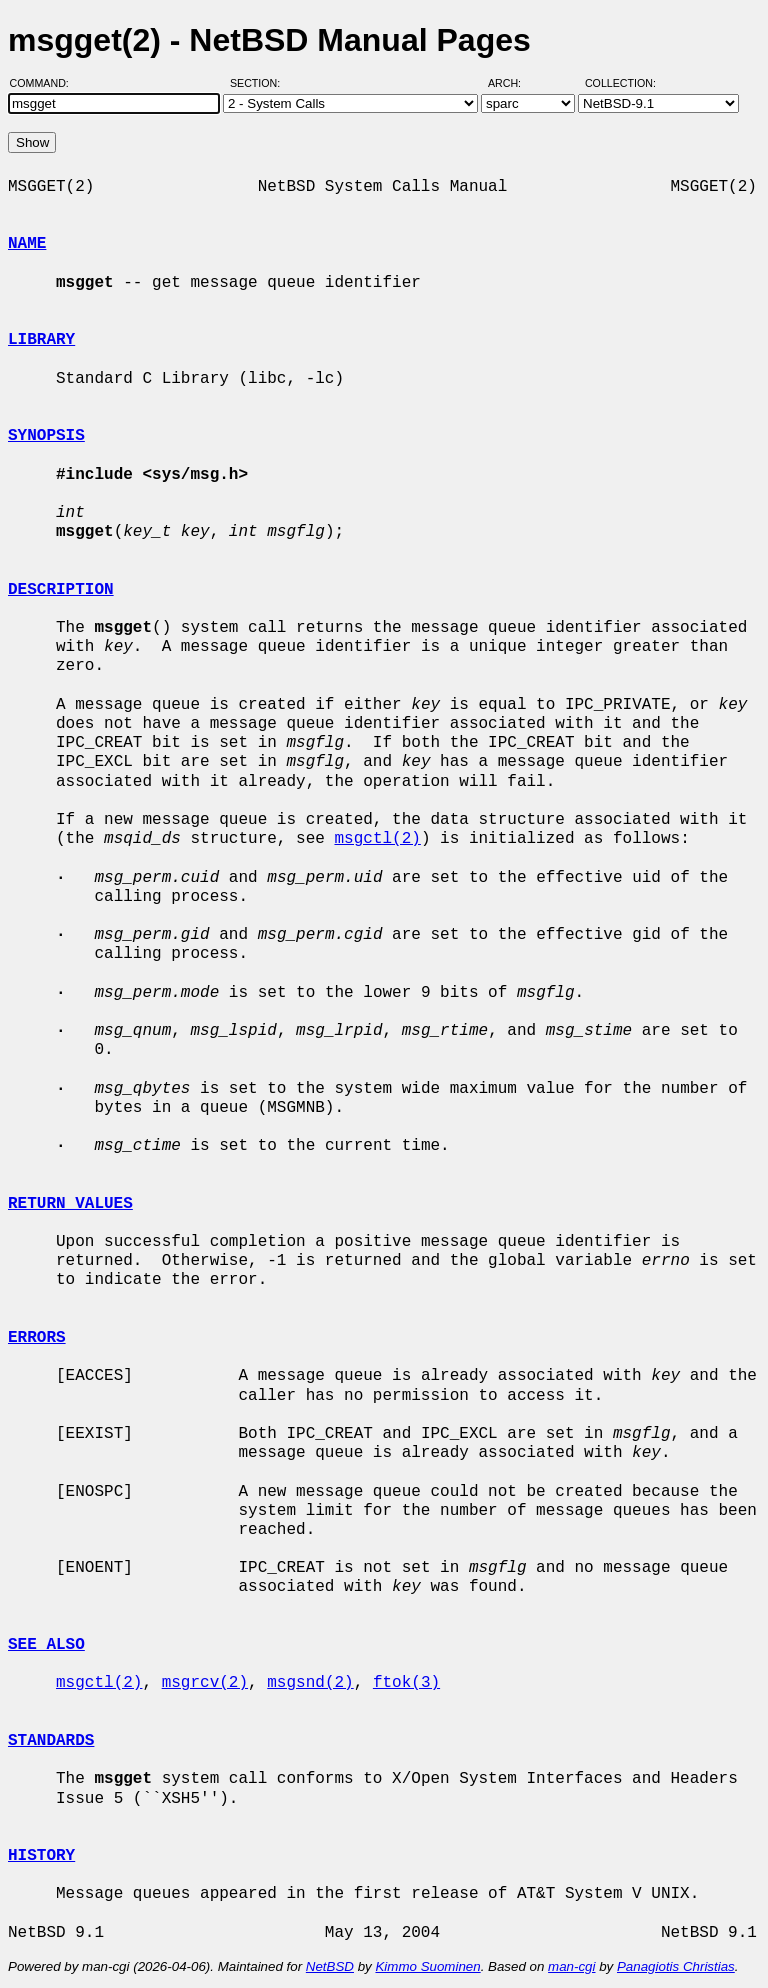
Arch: (513, 83)
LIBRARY (41, 340)
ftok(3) (406, 1683)
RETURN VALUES (70, 1204)
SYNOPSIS (46, 436)
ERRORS (37, 1338)
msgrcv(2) (205, 1683)
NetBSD (330, 1966)
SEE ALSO (46, 1645)
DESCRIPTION (61, 590)
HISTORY (41, 1856)
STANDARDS (51, 1741)
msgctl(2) (377, 839)
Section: (259, 83)
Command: (45, 83)
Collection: (620, 83)
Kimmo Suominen (427, 1966)
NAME (27, 244)
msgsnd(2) (310, 1683)
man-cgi (571, 1966)
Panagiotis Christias (676, 1966)
